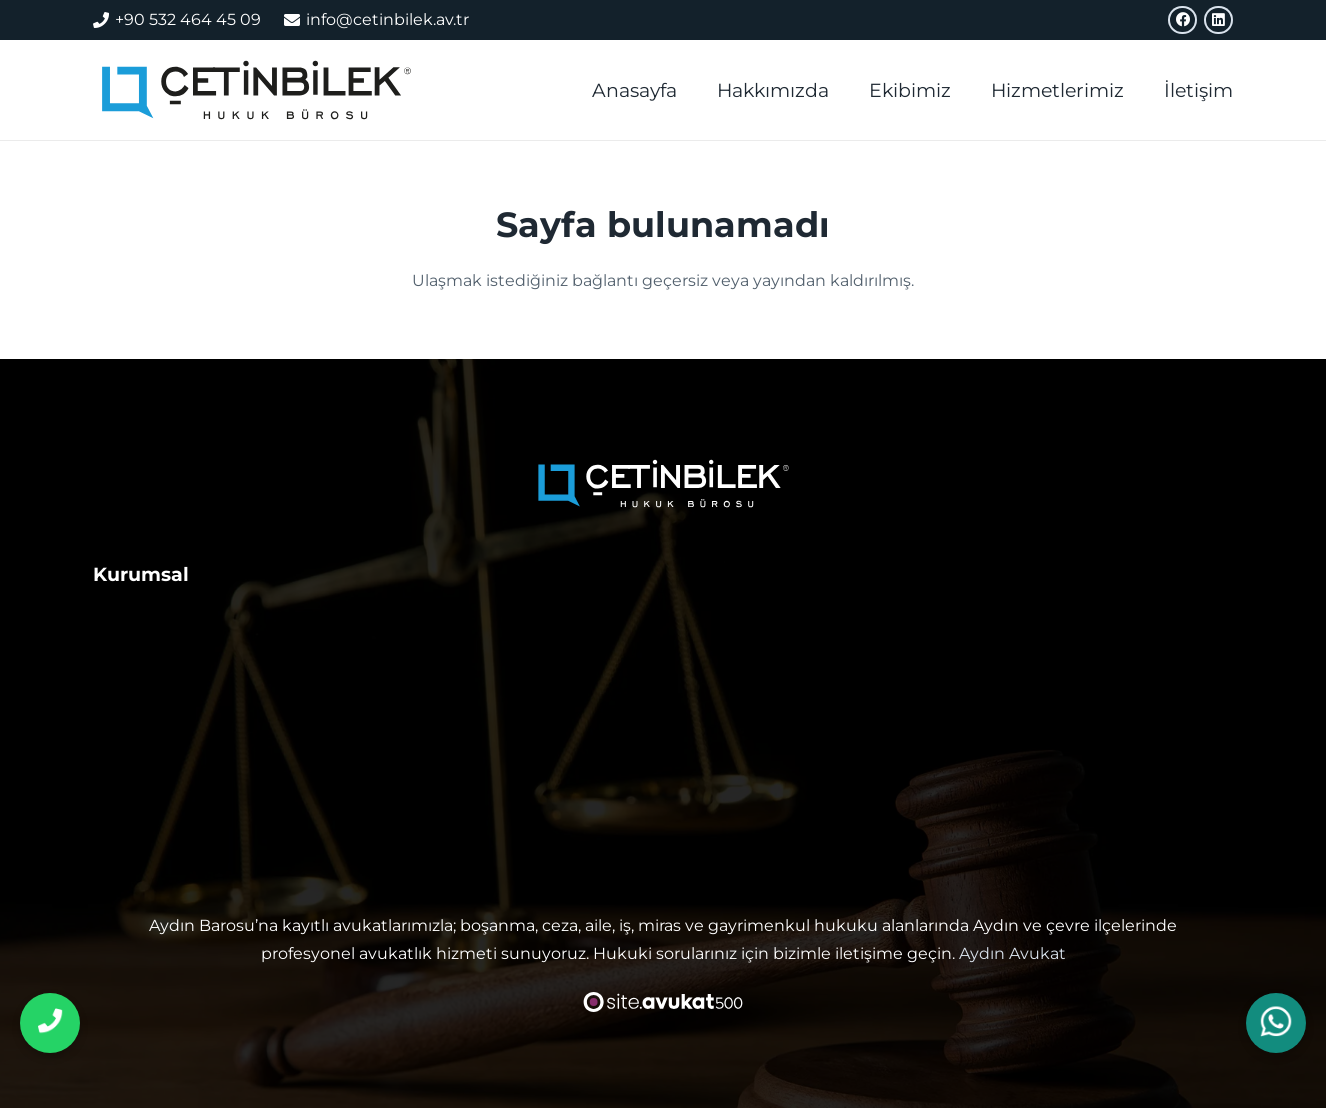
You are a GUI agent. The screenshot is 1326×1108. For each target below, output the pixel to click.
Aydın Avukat (1012, 953)
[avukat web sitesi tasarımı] (663, 1002)
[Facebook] (1182, 20)
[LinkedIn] (1218, 20)
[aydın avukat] (256, 90)
